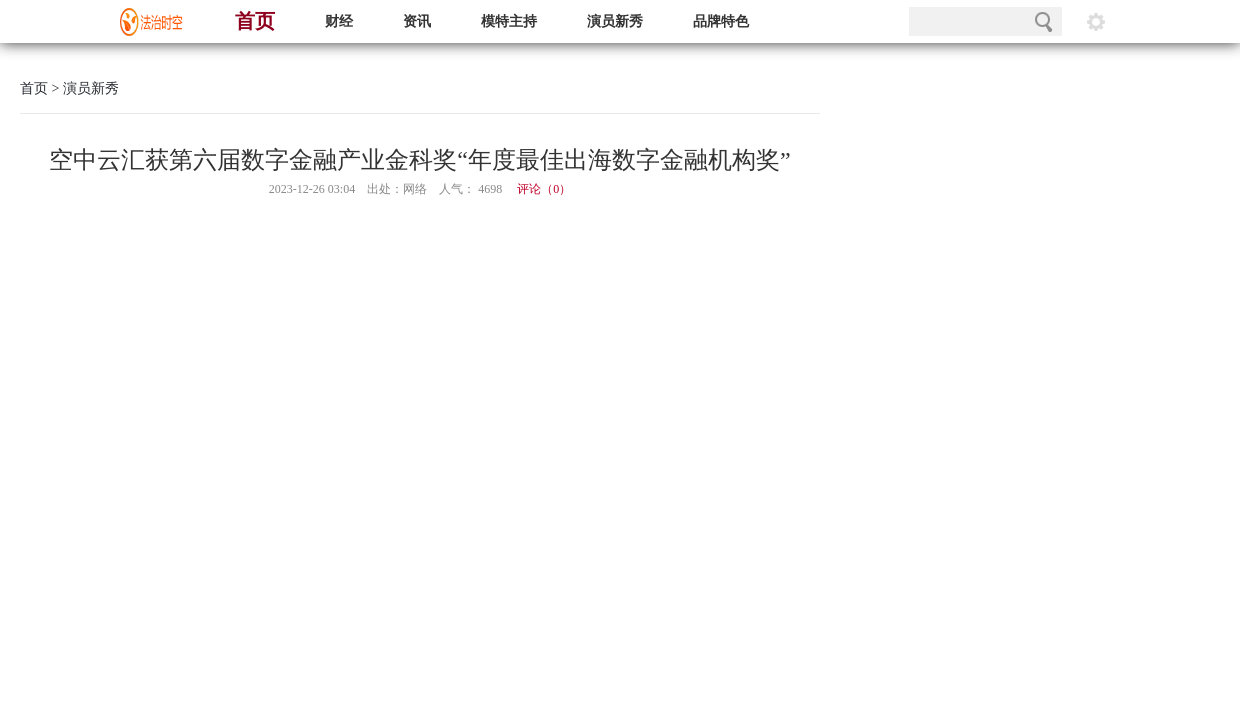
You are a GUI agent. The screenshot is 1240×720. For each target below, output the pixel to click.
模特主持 (509, 21)
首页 (255, 21)
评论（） (544, 189)
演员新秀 (615, 21)
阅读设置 (1096, 21)
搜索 (1043, 21)
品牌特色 (721, 21)
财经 (339, 21)
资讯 (417, 21)
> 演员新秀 (83, 88)
